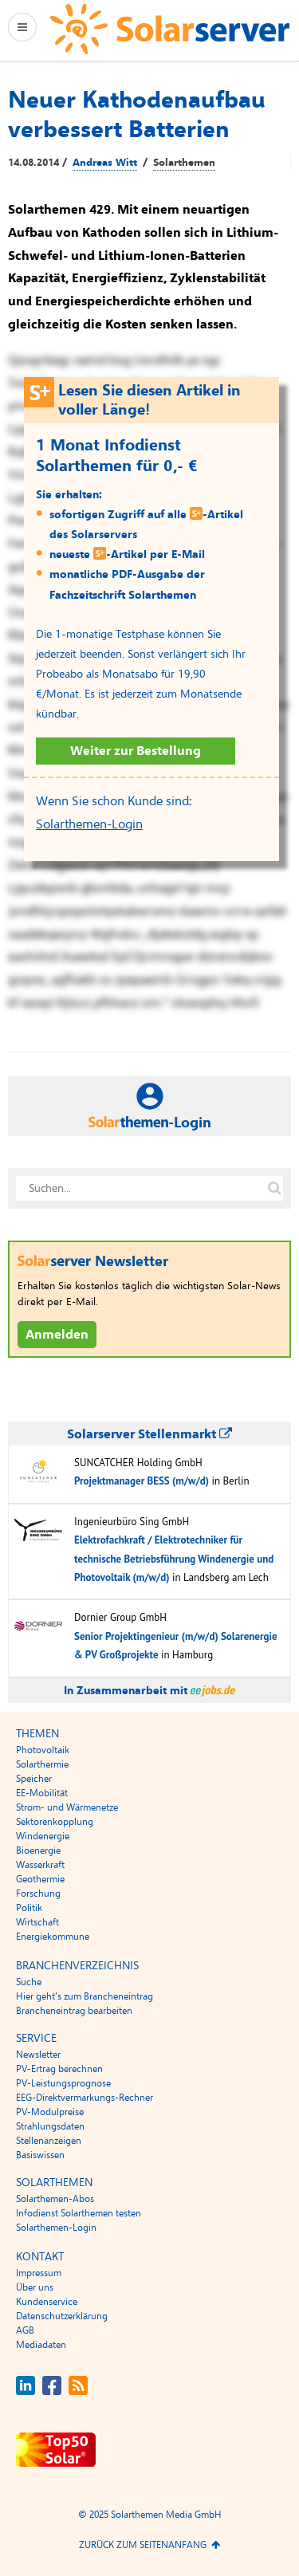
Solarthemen (184, 162)
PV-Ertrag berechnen (59, 2069)
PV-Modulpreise (50, 2112)
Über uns (34, 2287)
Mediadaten (41, 2344)
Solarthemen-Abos (55, 2199)
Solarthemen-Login (89, 824)
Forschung (38, 1893)
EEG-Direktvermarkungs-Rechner (84, 2097)
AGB (25, 2330)
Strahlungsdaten (50, 2126)
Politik (29, 1908)
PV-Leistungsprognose (63, 2083)
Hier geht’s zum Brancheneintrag (84, 1996)
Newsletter (38, 2054)
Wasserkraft (40, 1864)
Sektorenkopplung (54, 1821)
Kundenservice (46, 2301)
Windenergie (42, 1836)
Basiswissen (40, 2155)
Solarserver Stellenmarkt (149, 1434)
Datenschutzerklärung (62, 2316)
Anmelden (57, 1334)
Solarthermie (42, 1764)
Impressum (38, 2273)
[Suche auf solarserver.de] (274, 1189)
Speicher (34, 1778)
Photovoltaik (42, 1750)
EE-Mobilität (42, 1793)
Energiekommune (52, 1936)
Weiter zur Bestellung (135, 751)
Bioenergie (38, 1850)
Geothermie (40, 1879)
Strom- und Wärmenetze (67, 1807)
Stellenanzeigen (48, 2140)
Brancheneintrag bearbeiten (74, 2010)
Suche (28, 1982)
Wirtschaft (37, 1922)
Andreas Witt (105, 162)
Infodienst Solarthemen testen (78, 2213)
